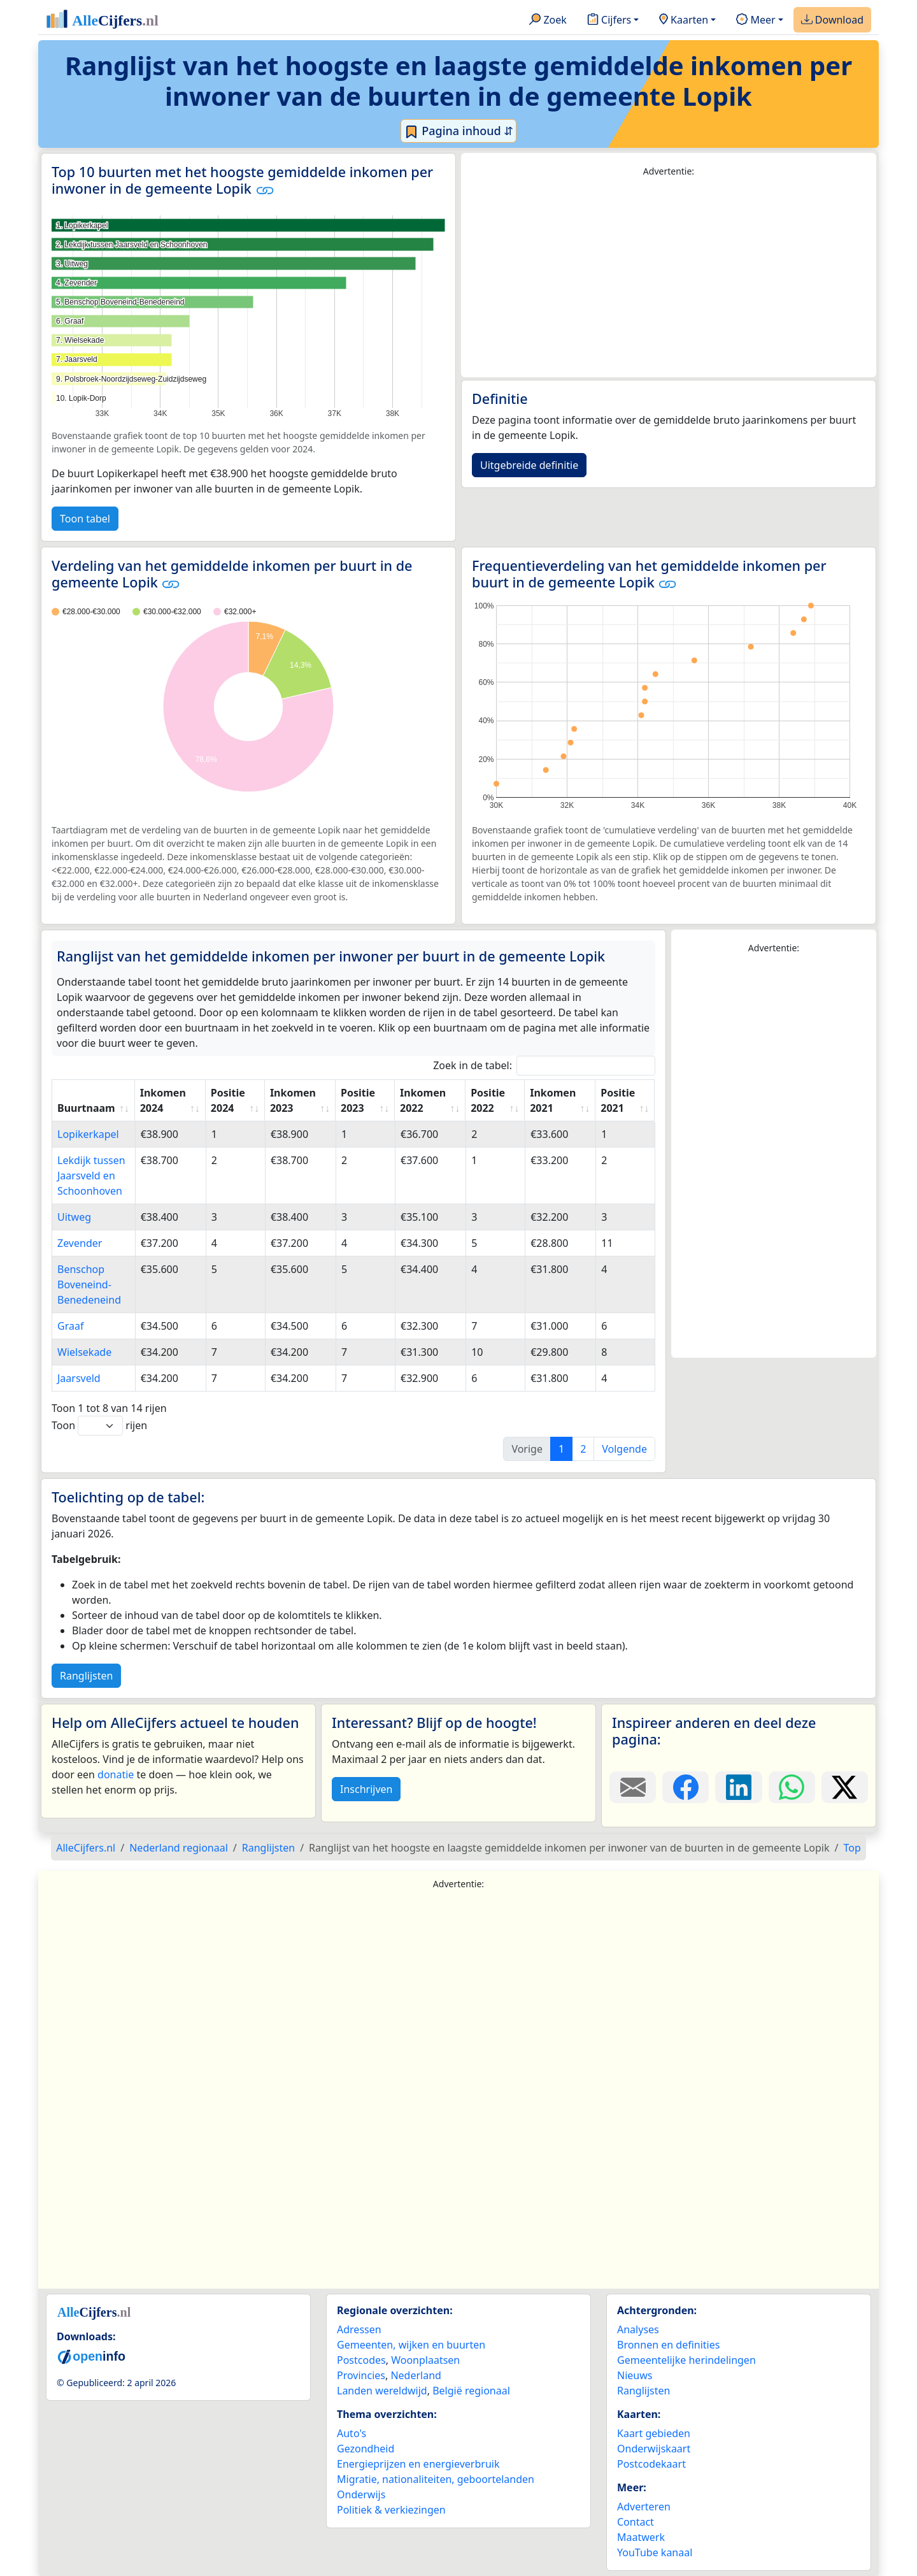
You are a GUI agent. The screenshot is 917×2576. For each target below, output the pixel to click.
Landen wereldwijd (382, 2391)
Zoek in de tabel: (544, 1066)
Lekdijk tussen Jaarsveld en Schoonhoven (91, 1175)
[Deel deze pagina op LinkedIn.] (738, 1787)
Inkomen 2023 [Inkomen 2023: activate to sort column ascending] (293, 1100)
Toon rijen (99, 1426)
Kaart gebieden (653, 2433)
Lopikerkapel (88, 1134)
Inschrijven (366, 1789)
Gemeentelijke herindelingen (686, 2360)
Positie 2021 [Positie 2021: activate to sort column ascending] (618, 1100)
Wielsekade (84, 1352)
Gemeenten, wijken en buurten (411, 2345)
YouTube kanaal (654, 2552)
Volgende (624, 1449)
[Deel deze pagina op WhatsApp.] (792, 1787)
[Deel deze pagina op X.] (844, 1787)
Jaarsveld (79, 1378)
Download (832, 20)
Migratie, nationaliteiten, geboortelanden (435, 2479)
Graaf (70, 1326)
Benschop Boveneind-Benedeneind (89, 1284)
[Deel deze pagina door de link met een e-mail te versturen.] (632, 1787)
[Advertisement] (668, 278)
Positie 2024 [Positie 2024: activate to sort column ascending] (228, 1100)
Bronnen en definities (668, 2345)
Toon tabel (85, 519)
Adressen (359, 2329)
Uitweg (74, 1217)
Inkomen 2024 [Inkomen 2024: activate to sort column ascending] (163, 1100)
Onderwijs (361, 2494)
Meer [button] (755, 20)
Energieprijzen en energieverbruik (418, 2464)
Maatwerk (641, 2537)
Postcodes (361, 2360)
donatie (115, 1774)
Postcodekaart (651, 2464)
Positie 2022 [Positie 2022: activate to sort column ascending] (488, 1100)
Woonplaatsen (425, 2360)
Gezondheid (365, 2449)
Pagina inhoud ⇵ (459, 131)
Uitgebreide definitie (529, 465)
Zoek (548, 20)
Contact (635, 2522)
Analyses (638, 2329)
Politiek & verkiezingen (391, 2510)
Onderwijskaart (653, 2449)
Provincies (361, 2375)
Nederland (415, 2375)
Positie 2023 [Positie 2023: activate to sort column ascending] (358, 1100)
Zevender (79, 1243)
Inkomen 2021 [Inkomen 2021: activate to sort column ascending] (553, 1100)
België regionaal (471, 2391)
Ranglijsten (86, 1676)
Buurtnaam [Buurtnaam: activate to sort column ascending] (86, 1108)
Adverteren (644, 2507)
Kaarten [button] (683, 20)
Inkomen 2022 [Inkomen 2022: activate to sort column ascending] (423, 1100)
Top (851, 1848)
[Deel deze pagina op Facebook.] (685, 1787)
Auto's (351, 2433)
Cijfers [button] (609, 20)
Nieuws (634, 2375)
